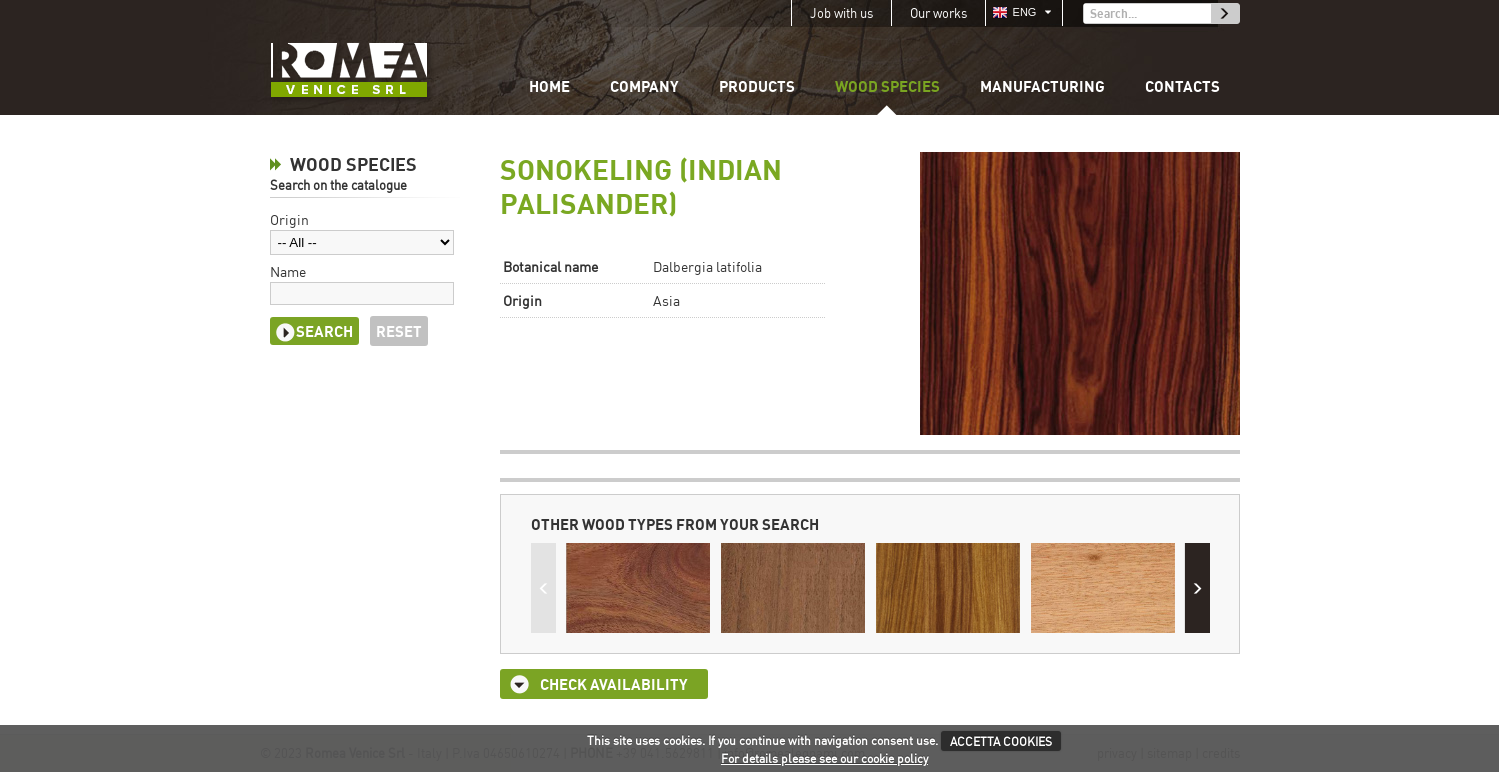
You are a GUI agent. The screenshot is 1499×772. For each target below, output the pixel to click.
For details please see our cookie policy (824, 758)
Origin (289, 219)
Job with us (841, 13)
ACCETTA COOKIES (1001, 741)
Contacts (1182, 86)
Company (644, 86)
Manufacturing (1042, 86)
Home (549, 86)
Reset (399, 331)
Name (288, 271)
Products (757, 86)
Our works (938, 13)
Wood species (887, 86)
